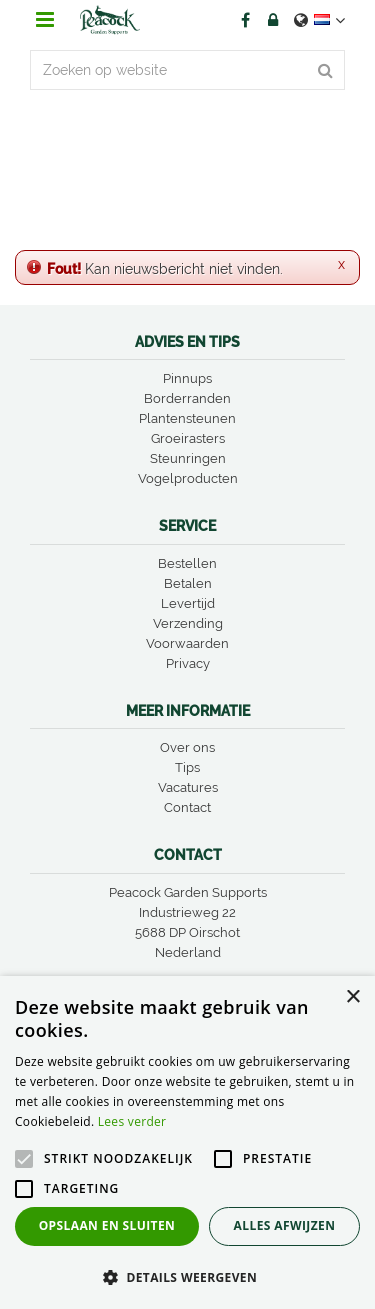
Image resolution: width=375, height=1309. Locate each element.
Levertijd (188, 603)
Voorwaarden (187, 643)
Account (273, 20)
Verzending (188, 623)
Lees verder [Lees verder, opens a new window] (132, 1121)
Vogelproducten (188, 478)
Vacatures (188, 787)
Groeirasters (188, 438)
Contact (187, 807)
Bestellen (187, 563)
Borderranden (187, 398)
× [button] (352, 997)
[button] (187, 1276)
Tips (187, 767)
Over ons (187, 747)
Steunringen (188, 458)
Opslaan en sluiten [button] (107, 1225)
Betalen (188, 583)
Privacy (188, 663)
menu (45, 20)
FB (245, 20)
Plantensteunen (187, 418)
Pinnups (187, 378)
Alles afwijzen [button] (285, 1225)
